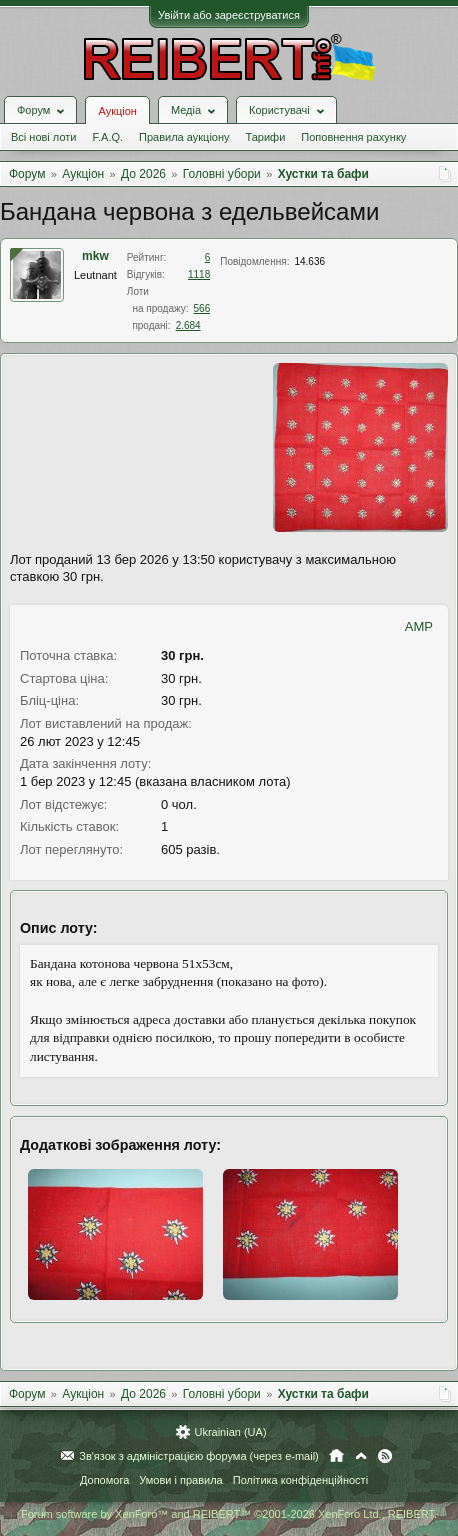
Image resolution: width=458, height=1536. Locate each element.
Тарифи (266, 137)
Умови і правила (180, 1480)
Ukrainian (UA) (230, 1432)
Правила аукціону (184, 137)
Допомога (104, 1480)
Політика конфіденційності (300, 1480)
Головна (336, 1456)
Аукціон (117, 111)
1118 (199, 274)
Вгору (361, 1456)
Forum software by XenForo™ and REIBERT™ (229, 1514)
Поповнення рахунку (353, 137)
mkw (95, 256)
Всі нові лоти (43, 137)
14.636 (309, 261)
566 (202, 308)
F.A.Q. (107, 137)
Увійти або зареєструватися (229, 15)
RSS (385, 1456)
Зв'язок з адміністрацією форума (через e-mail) (199, 1456)
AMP (419, 626)
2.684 (188, 325)
